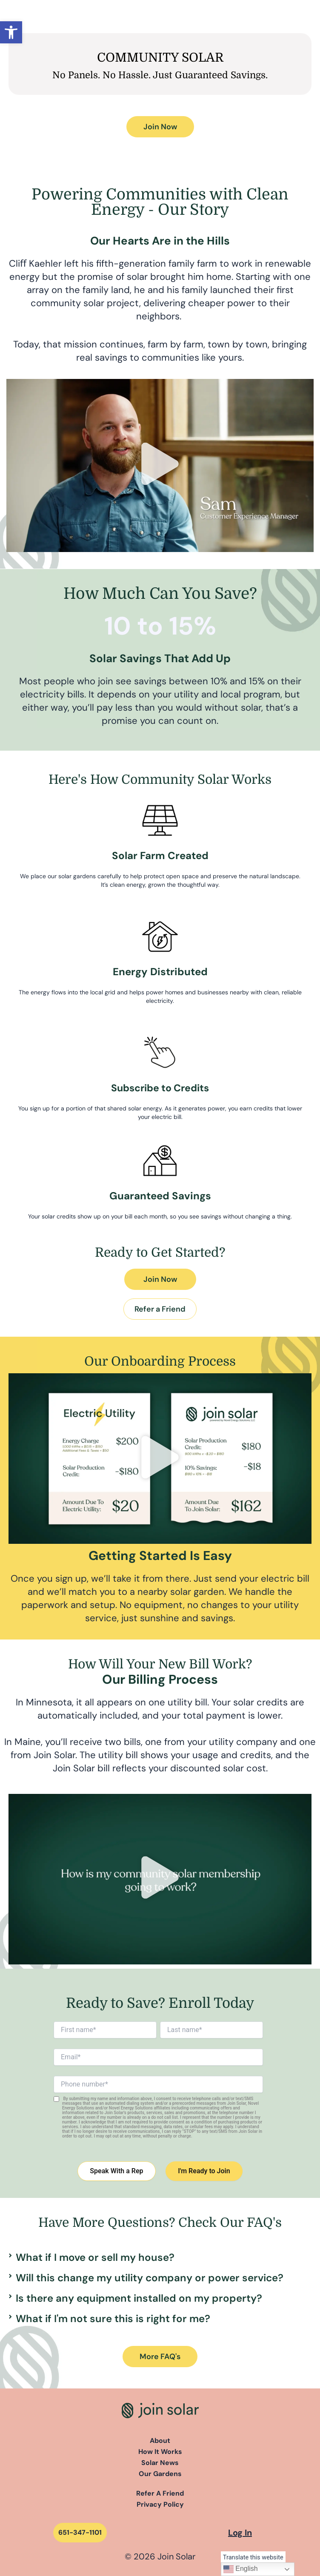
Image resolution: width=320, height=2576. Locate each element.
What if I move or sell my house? (95, 2257)
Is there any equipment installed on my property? (139, 2298)
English (240, 2569)
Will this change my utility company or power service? (149, 2277)
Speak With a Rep (116, 2171)
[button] (11, 32)
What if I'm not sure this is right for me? (113, 2318)
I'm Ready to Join (204, 2171)
